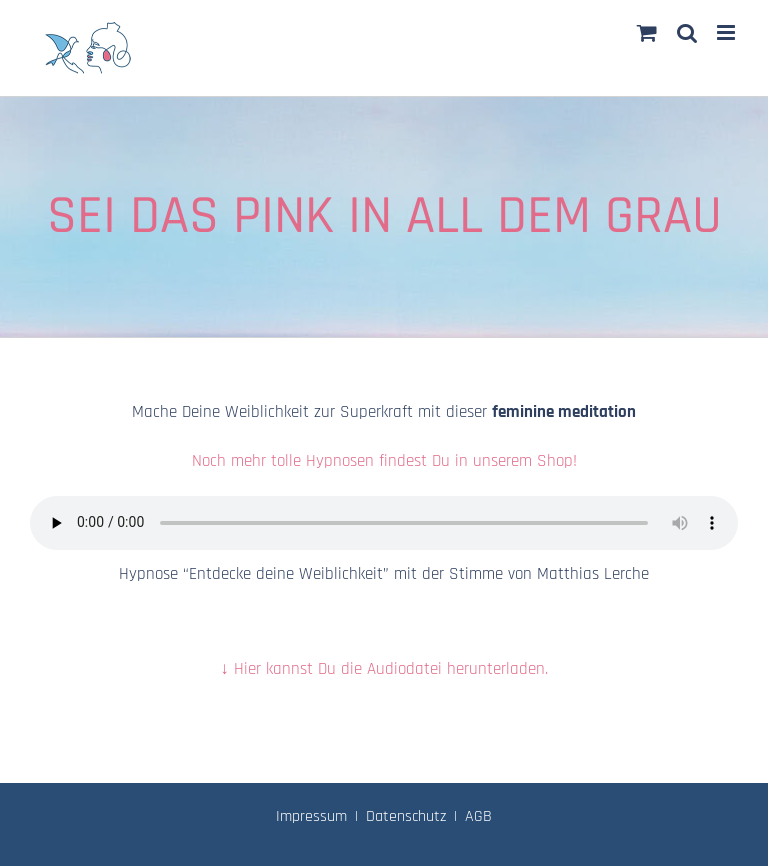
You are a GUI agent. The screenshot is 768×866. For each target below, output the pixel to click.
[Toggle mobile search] (687, 32)
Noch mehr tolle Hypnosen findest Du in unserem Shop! (384, 461)
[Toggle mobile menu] (727, 32)
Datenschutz (406, 816)
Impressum (311, 816)
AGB (478, 816)
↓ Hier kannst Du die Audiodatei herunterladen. (384, 669)
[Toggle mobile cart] (647, 32)
